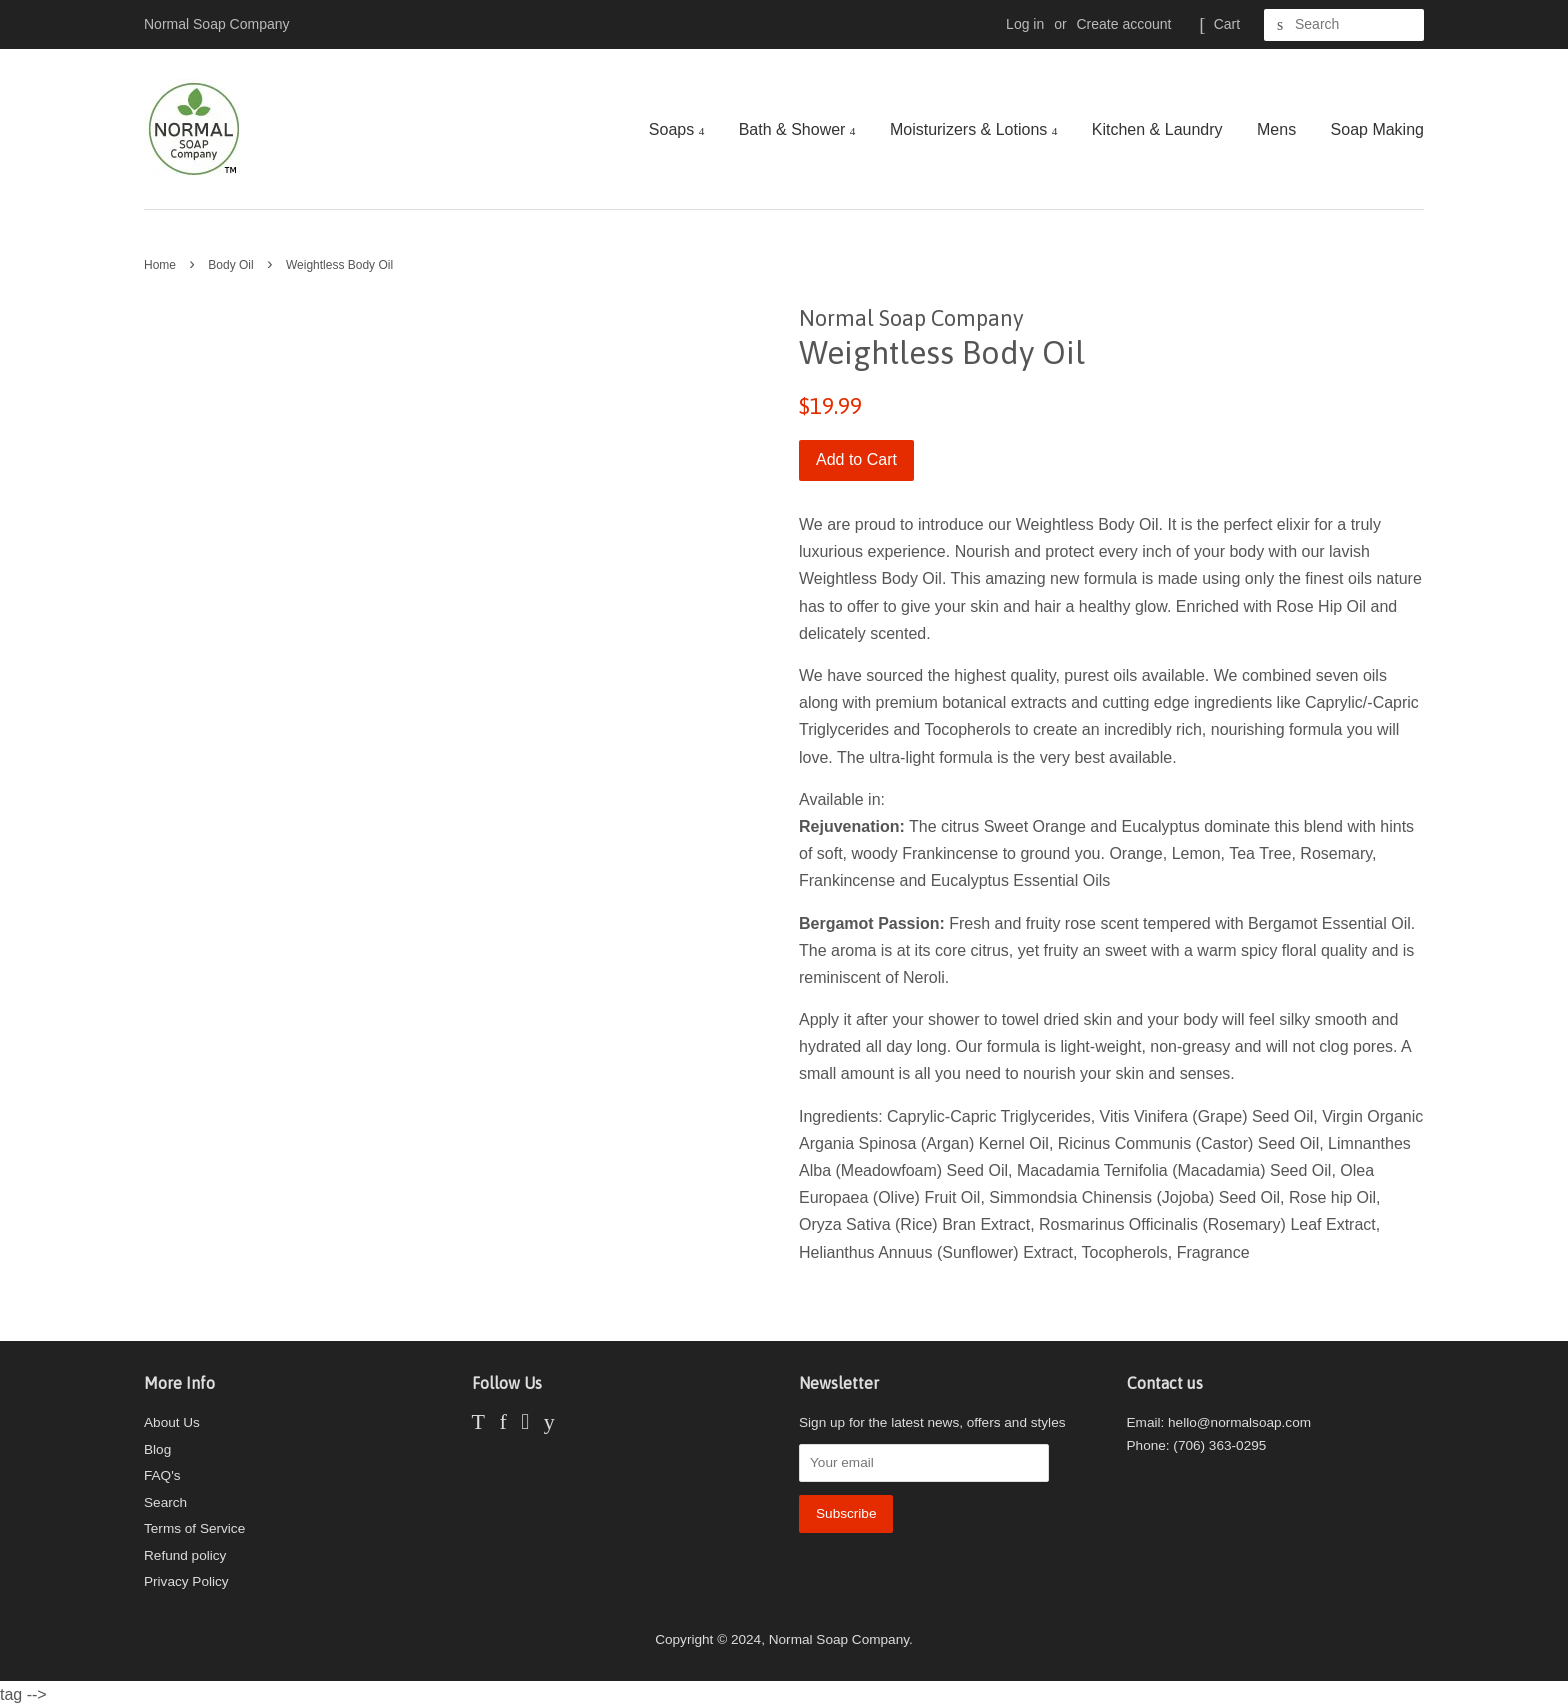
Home (160, 265)
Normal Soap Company (839, 1639)
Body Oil (230, 265)
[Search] (1344, 25)
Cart (1227, 24)
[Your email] (924, 1462)
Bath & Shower (797, 129)
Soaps (676, 129)
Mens (1276, 129)
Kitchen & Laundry (1157, 129)
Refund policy (185, 1555)
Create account (1124, 24)
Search (165, 1502)
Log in (1025, 24)
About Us (172, 1422)
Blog (157, 1449)
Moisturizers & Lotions (973, 129)
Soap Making (1377, 129)
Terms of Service (194, 1528)
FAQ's (162, 1475)
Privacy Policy (186, 1581)
